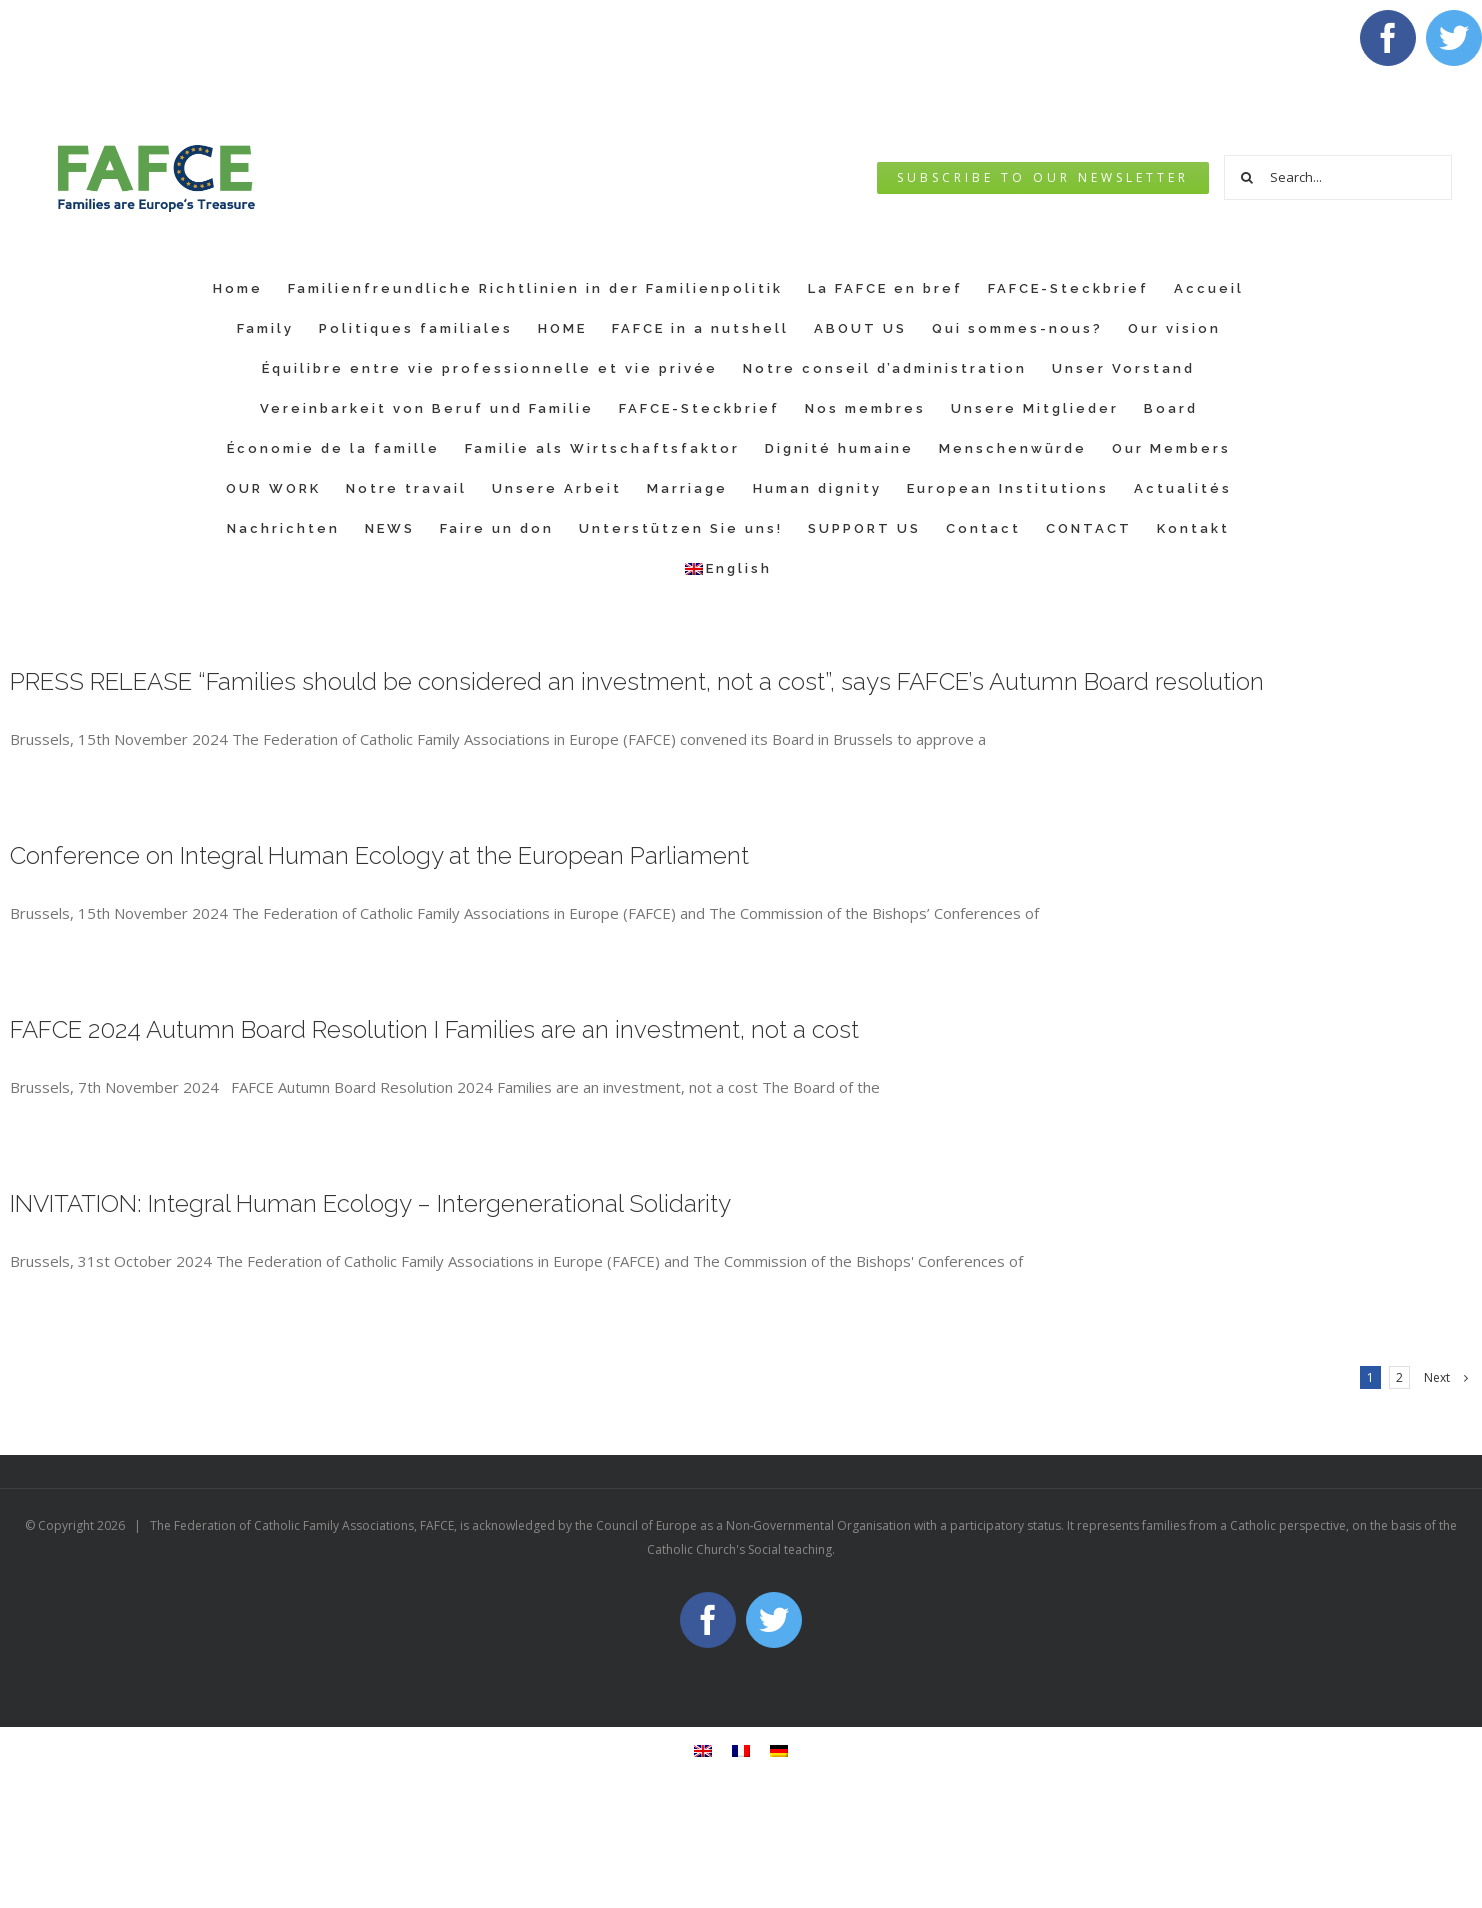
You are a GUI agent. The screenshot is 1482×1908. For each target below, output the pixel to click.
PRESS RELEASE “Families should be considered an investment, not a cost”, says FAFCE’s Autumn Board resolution (637, 681)
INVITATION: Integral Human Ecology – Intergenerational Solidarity (370, 1203)
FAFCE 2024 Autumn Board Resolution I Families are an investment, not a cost (434, 1029)
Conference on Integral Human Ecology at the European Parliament (379, 855)
